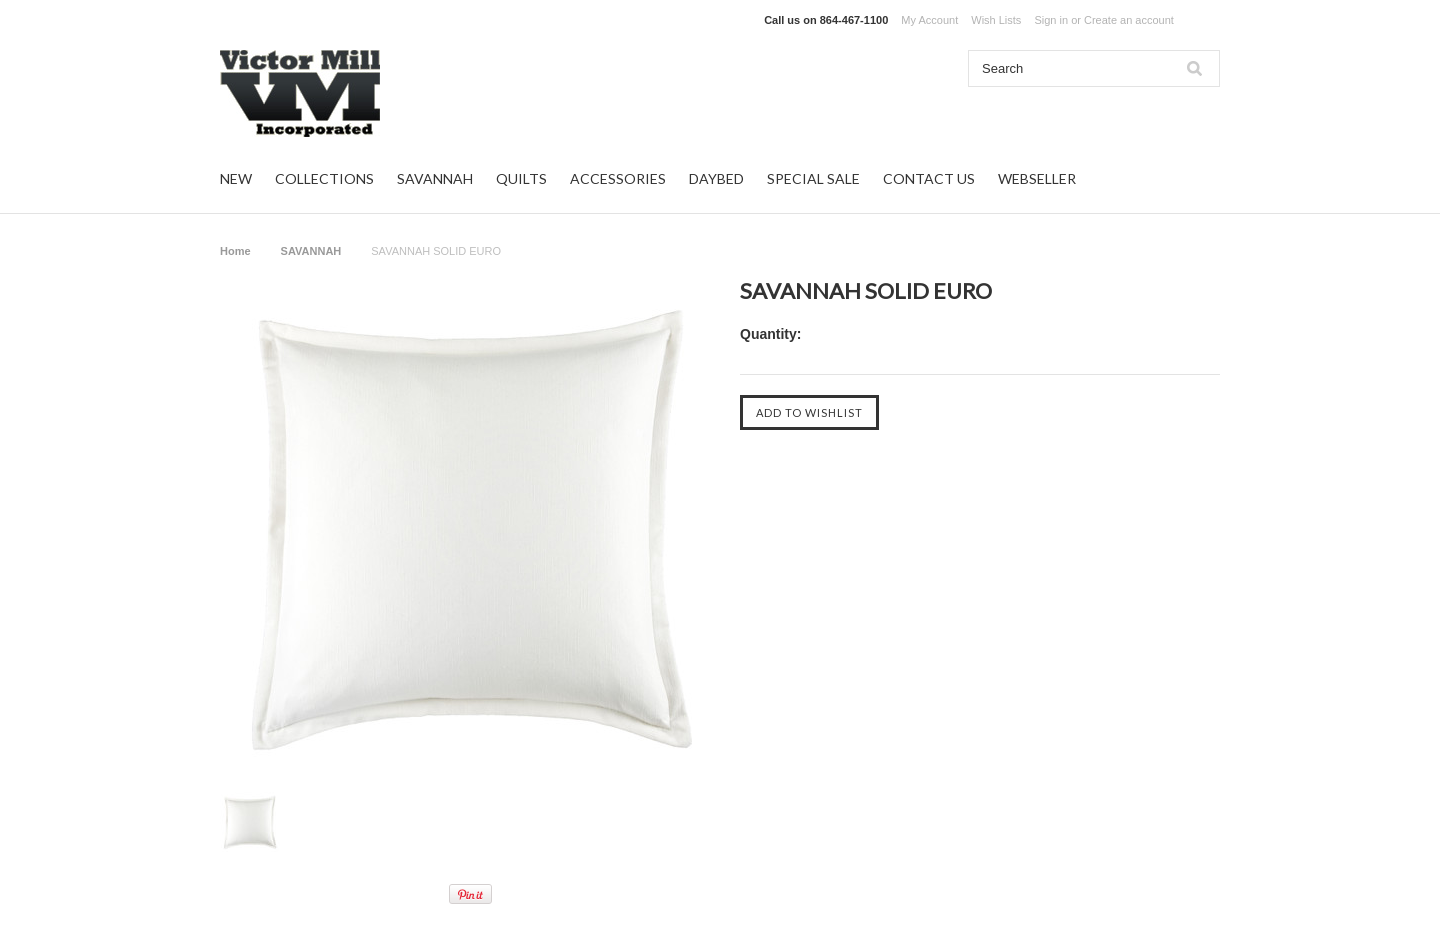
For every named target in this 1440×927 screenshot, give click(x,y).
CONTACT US (929, 178)
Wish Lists (996, 20)
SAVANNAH (435, 178)
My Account (929, 20)
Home (235, 251)
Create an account (1129, 20)
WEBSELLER (1037, 178)
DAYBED (716, 178)
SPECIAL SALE (813, 178)
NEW (236, 178)
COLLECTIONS (324, 178)
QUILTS (521, 178)
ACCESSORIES (618, 178)
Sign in (1051, 20)
